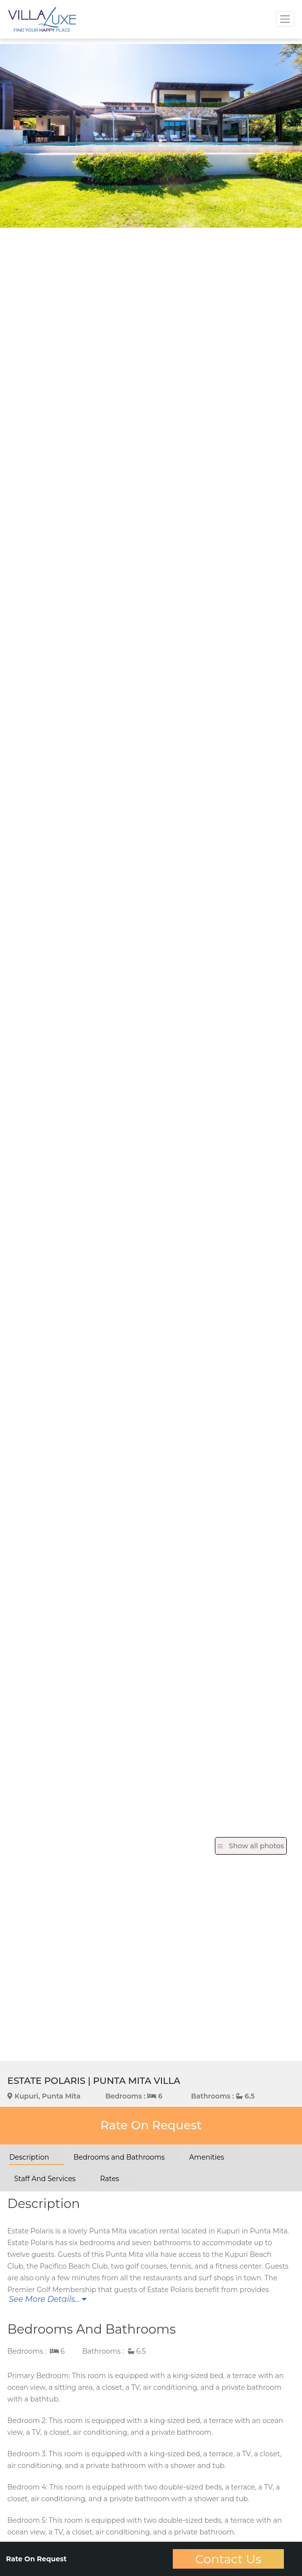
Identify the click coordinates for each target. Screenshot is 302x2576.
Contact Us (228, 2559)
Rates (109, 2178)
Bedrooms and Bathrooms (118, 2157)
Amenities (206, 2157)
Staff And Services (44, 2178)
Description (29, 2157)
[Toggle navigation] (285, 19)
